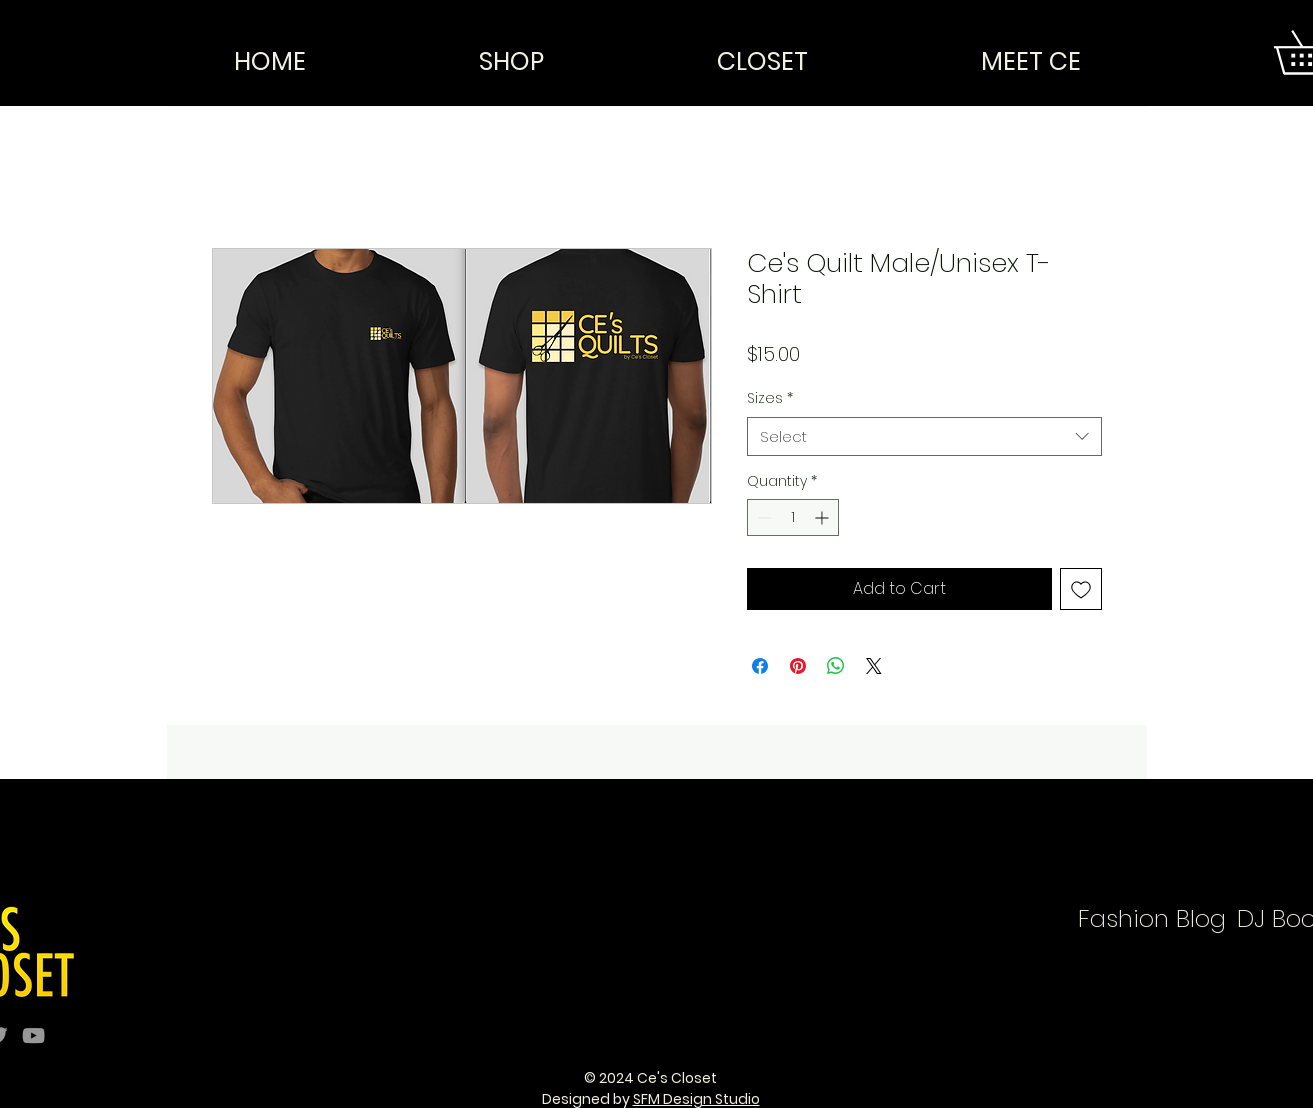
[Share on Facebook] (760, 666)
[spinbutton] (793, 517)
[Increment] (823, 517)
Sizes (770, 398)
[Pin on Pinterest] (798, 666)
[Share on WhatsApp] (836, 666)
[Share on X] (874, 666)
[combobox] (924, 436)
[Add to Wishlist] (1081, 589)
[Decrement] (762, 517)
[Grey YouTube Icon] (33, 1035)
